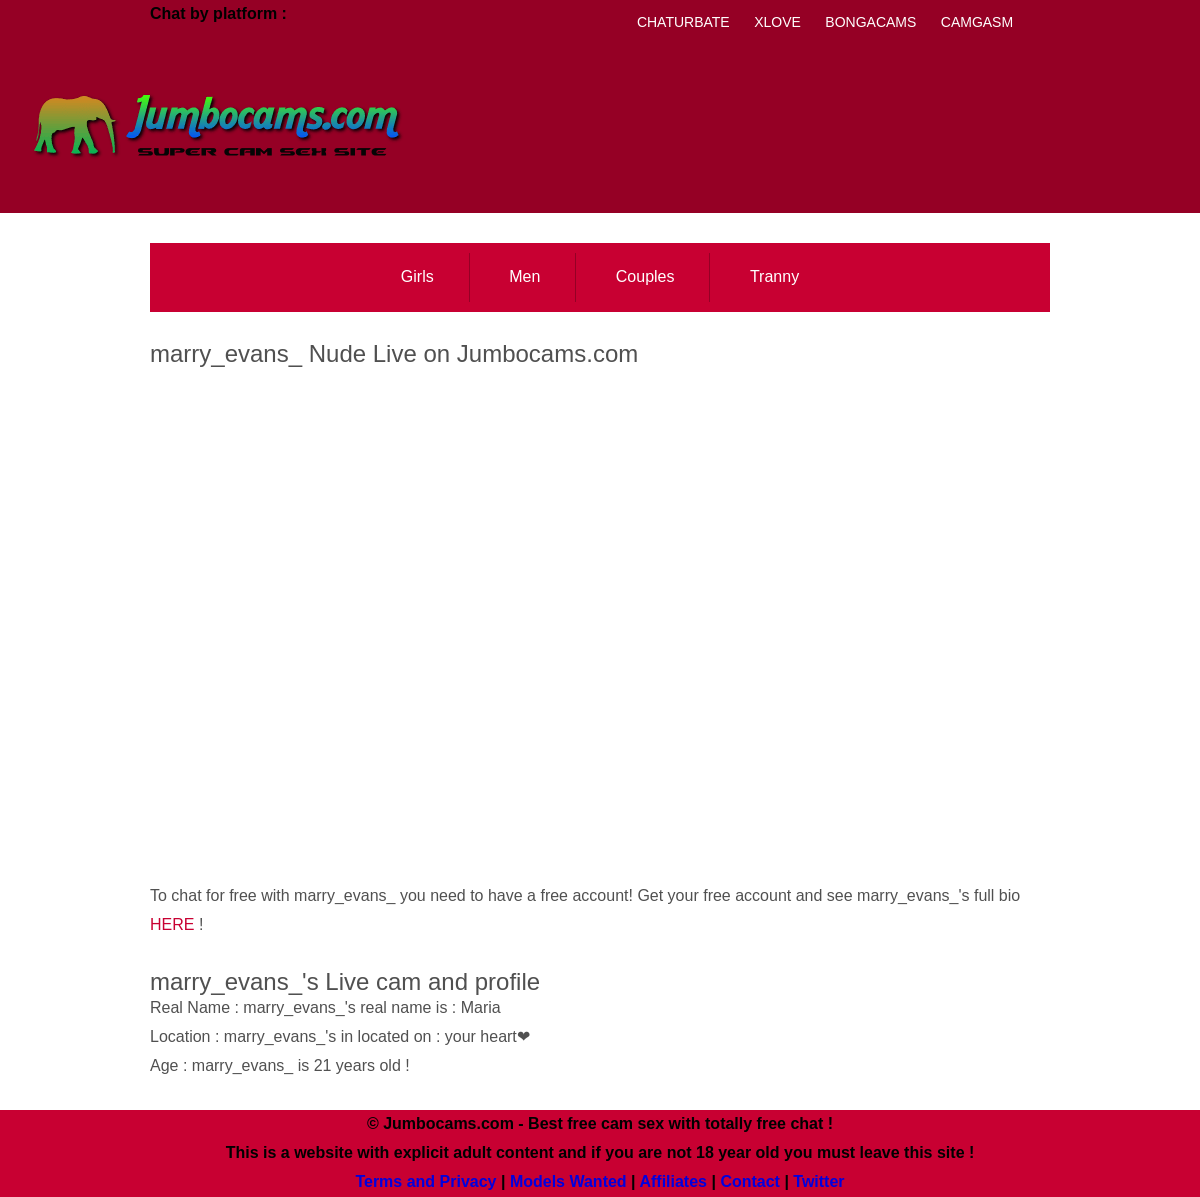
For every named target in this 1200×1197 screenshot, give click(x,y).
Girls (417, 276)
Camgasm (977, 22)
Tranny (774, 276)
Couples (645, 276)
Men (524, 276)
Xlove (777, 22)
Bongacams (870, 22)
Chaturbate (683, 22)
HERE (172, 924)
